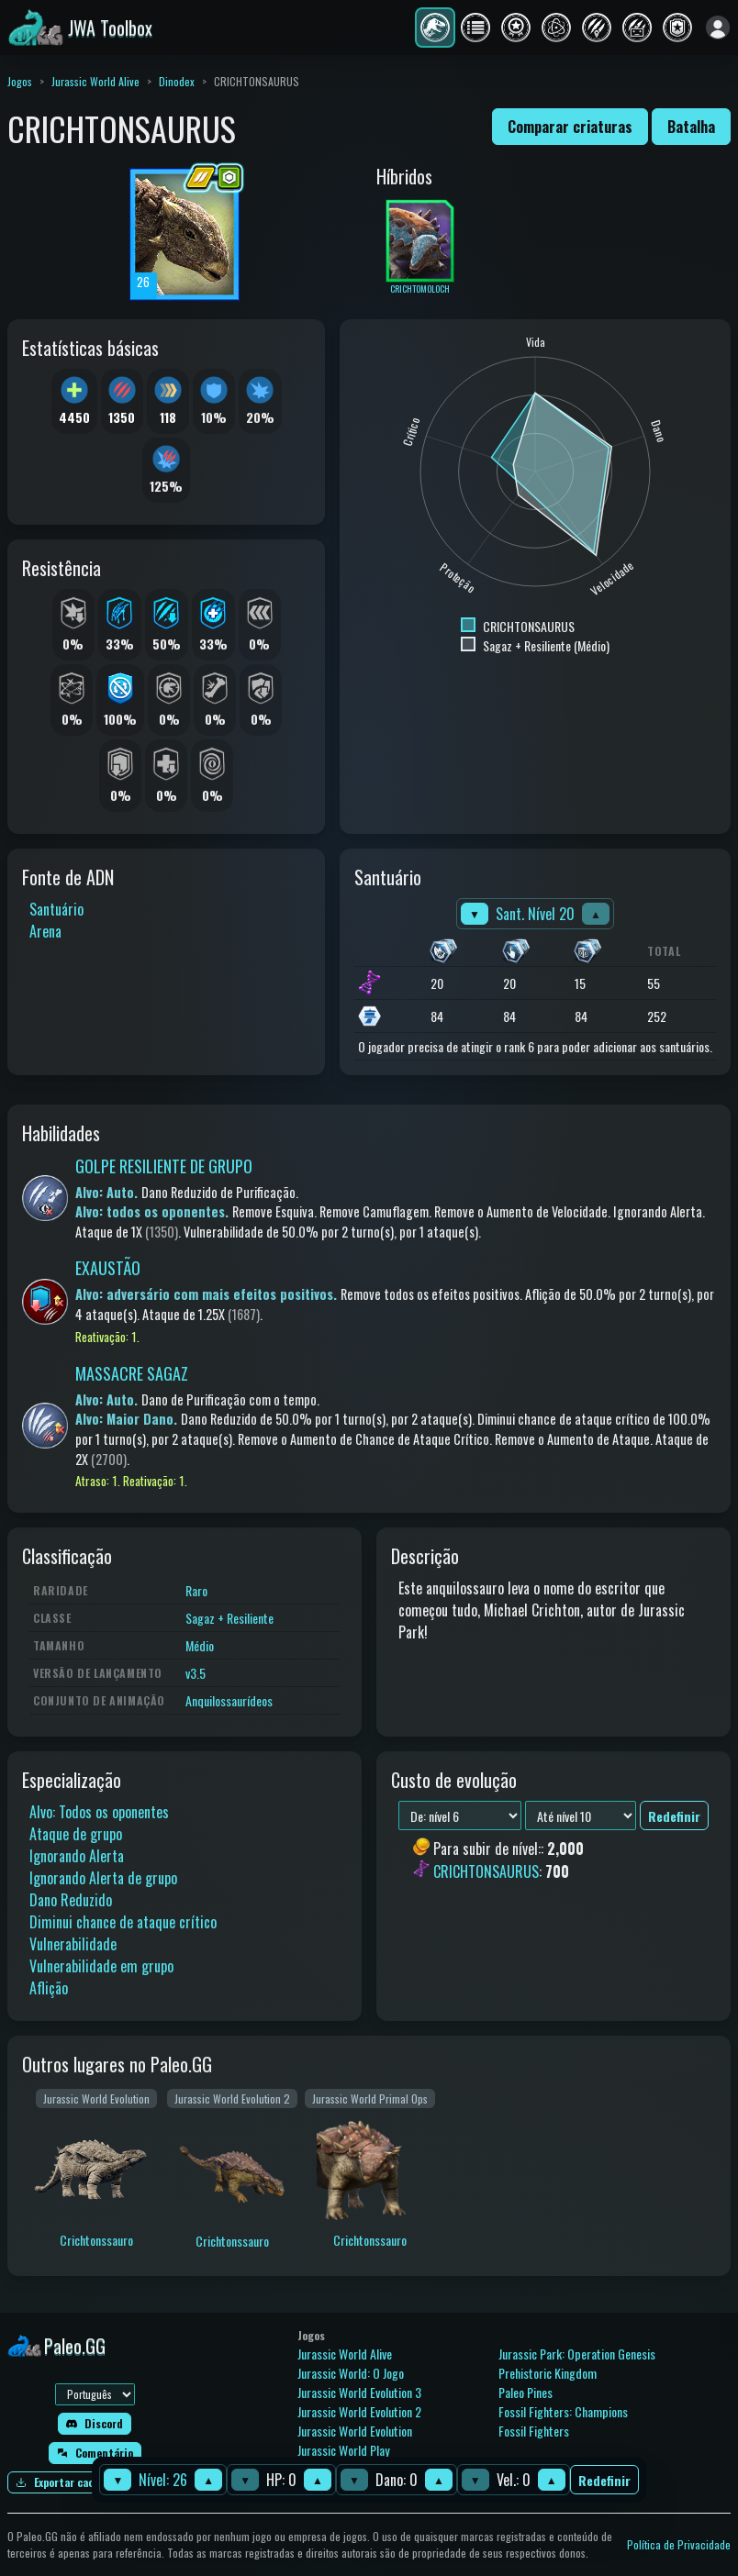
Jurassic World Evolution (354, 2430)
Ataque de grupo (75, 1834)
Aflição (48, 1988)
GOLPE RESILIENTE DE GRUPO (163, 1166)
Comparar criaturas (570, 127)
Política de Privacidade (679, 2544)
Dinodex (177, 81)
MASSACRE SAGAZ (131, 1373)
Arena (45, 931)
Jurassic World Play (343, 2449)
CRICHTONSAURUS (486, 1871)
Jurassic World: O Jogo (350, 2372)
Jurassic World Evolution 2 (359, 2411)
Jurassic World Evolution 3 (359, 2392)
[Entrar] (718, 27)
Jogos (19, 81)
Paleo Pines (525, 2392)
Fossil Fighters (533, 2430)
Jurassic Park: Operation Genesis (576, 2353)
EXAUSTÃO (107, 1268)
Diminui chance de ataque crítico (123, 1922)
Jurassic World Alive (95, 81)
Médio (199, 1645)
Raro (196, 1590)
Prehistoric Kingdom (547, 2372)
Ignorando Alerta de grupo (103, 1878)
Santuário (56, 909)
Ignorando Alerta (76, 1856)
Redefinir (604, 2480)
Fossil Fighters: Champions (563, 2411)
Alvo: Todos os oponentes (99, 1812)
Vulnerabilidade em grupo (101, 1966)
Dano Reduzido (70, 1900)
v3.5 (195, 1672)
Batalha (691, 127)
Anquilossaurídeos (229, 1700)
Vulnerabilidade (73, 1944)
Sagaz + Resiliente (229, 1617)
